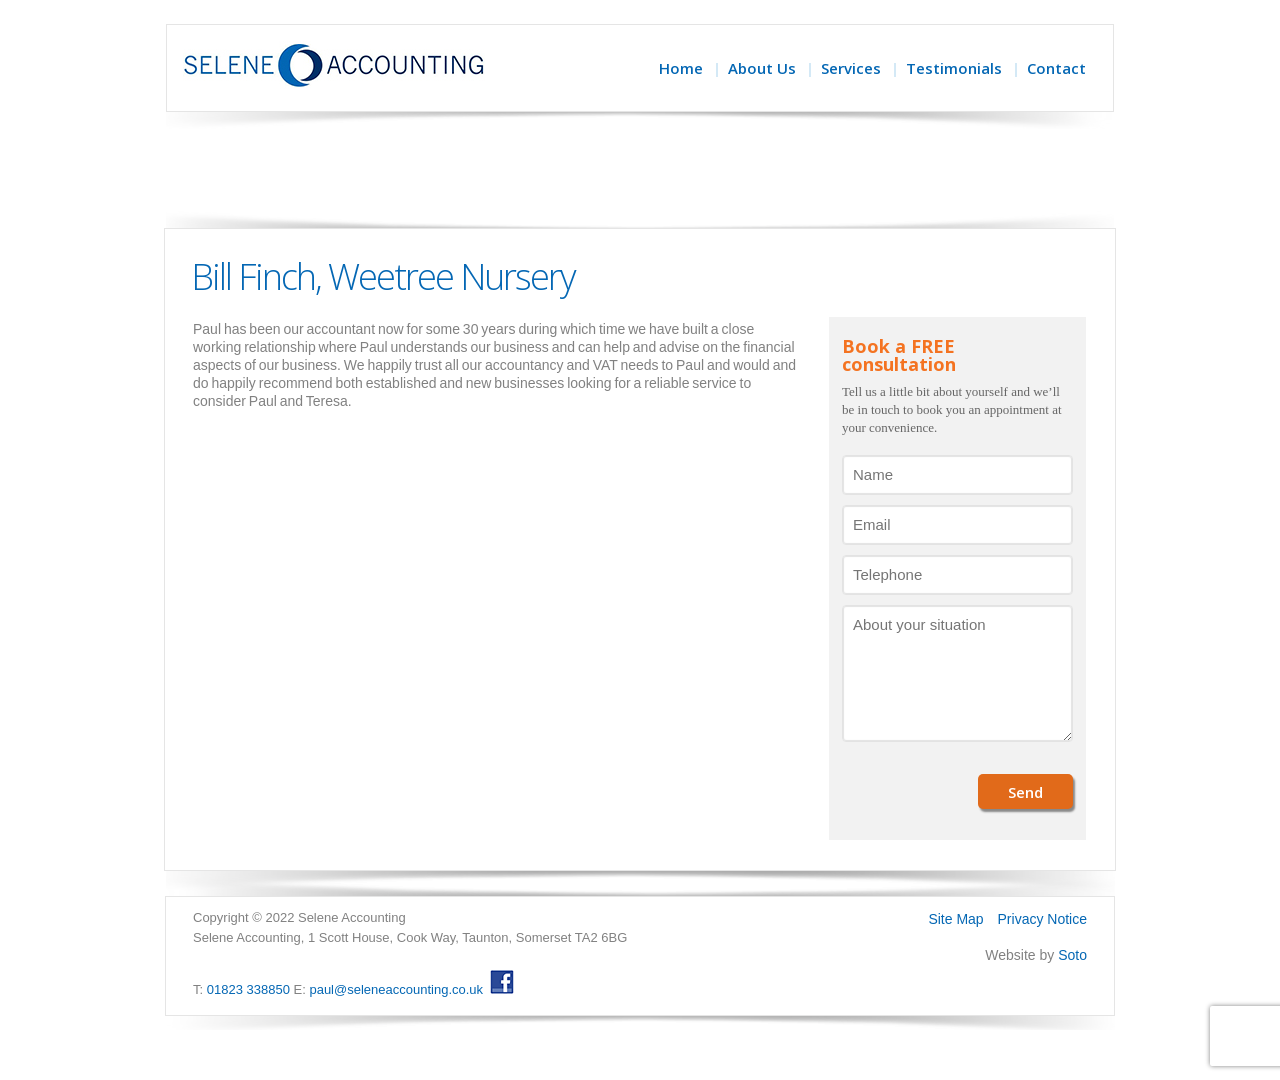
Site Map (955, 919)
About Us (762, 68)
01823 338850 (248, 989)
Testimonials (954, 68)
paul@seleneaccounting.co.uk (396, 989)
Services (851, 68)
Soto (1072, 955)
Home (681, 68)
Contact (1056, 68)
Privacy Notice (1042, 919)
